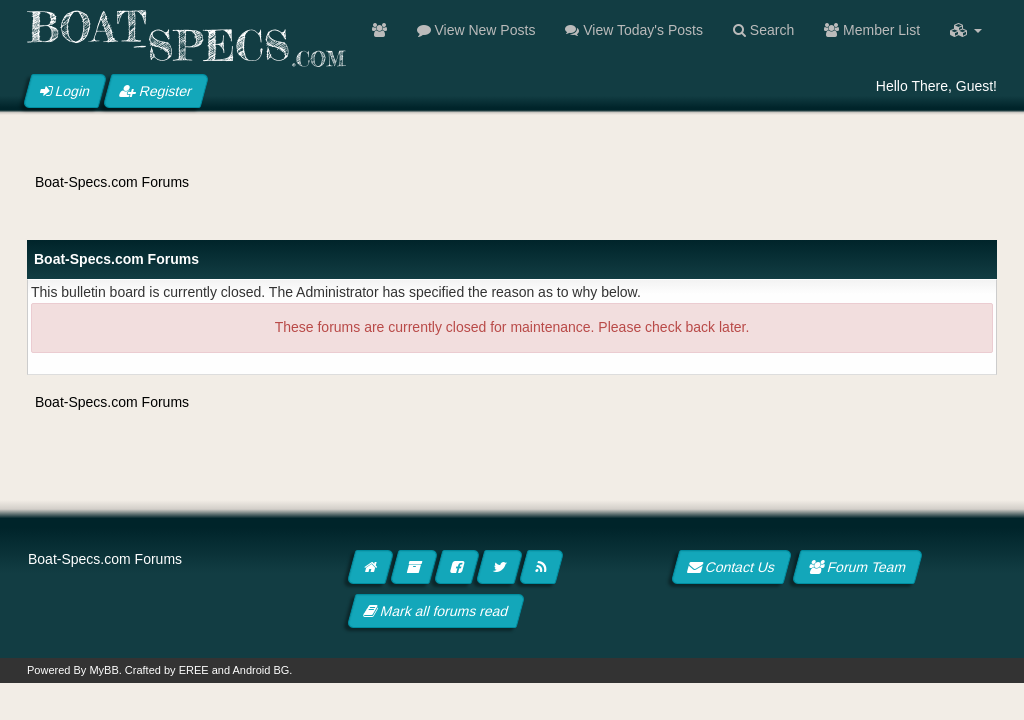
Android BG (260, 670)
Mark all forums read (436, 611)
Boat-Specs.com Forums (112, 182)
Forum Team (857, 567)
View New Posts (476, 30)
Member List (872, 30)
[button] (966, 30)
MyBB (103, 670)
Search (763, 30)
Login (65, 91)
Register (156, 91)
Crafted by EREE (167, 670)
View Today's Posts (634, 30)
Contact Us (731, 567)
